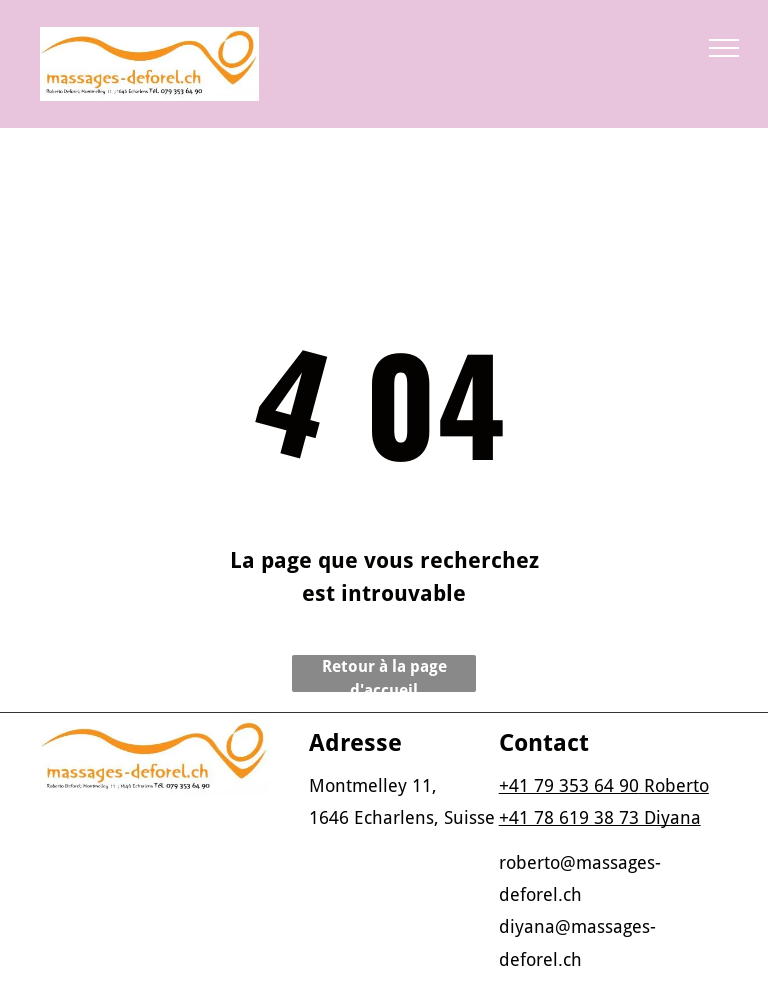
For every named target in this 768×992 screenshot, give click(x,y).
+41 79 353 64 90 (569, 785)
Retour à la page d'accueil (384, 674)
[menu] (724, 48)
